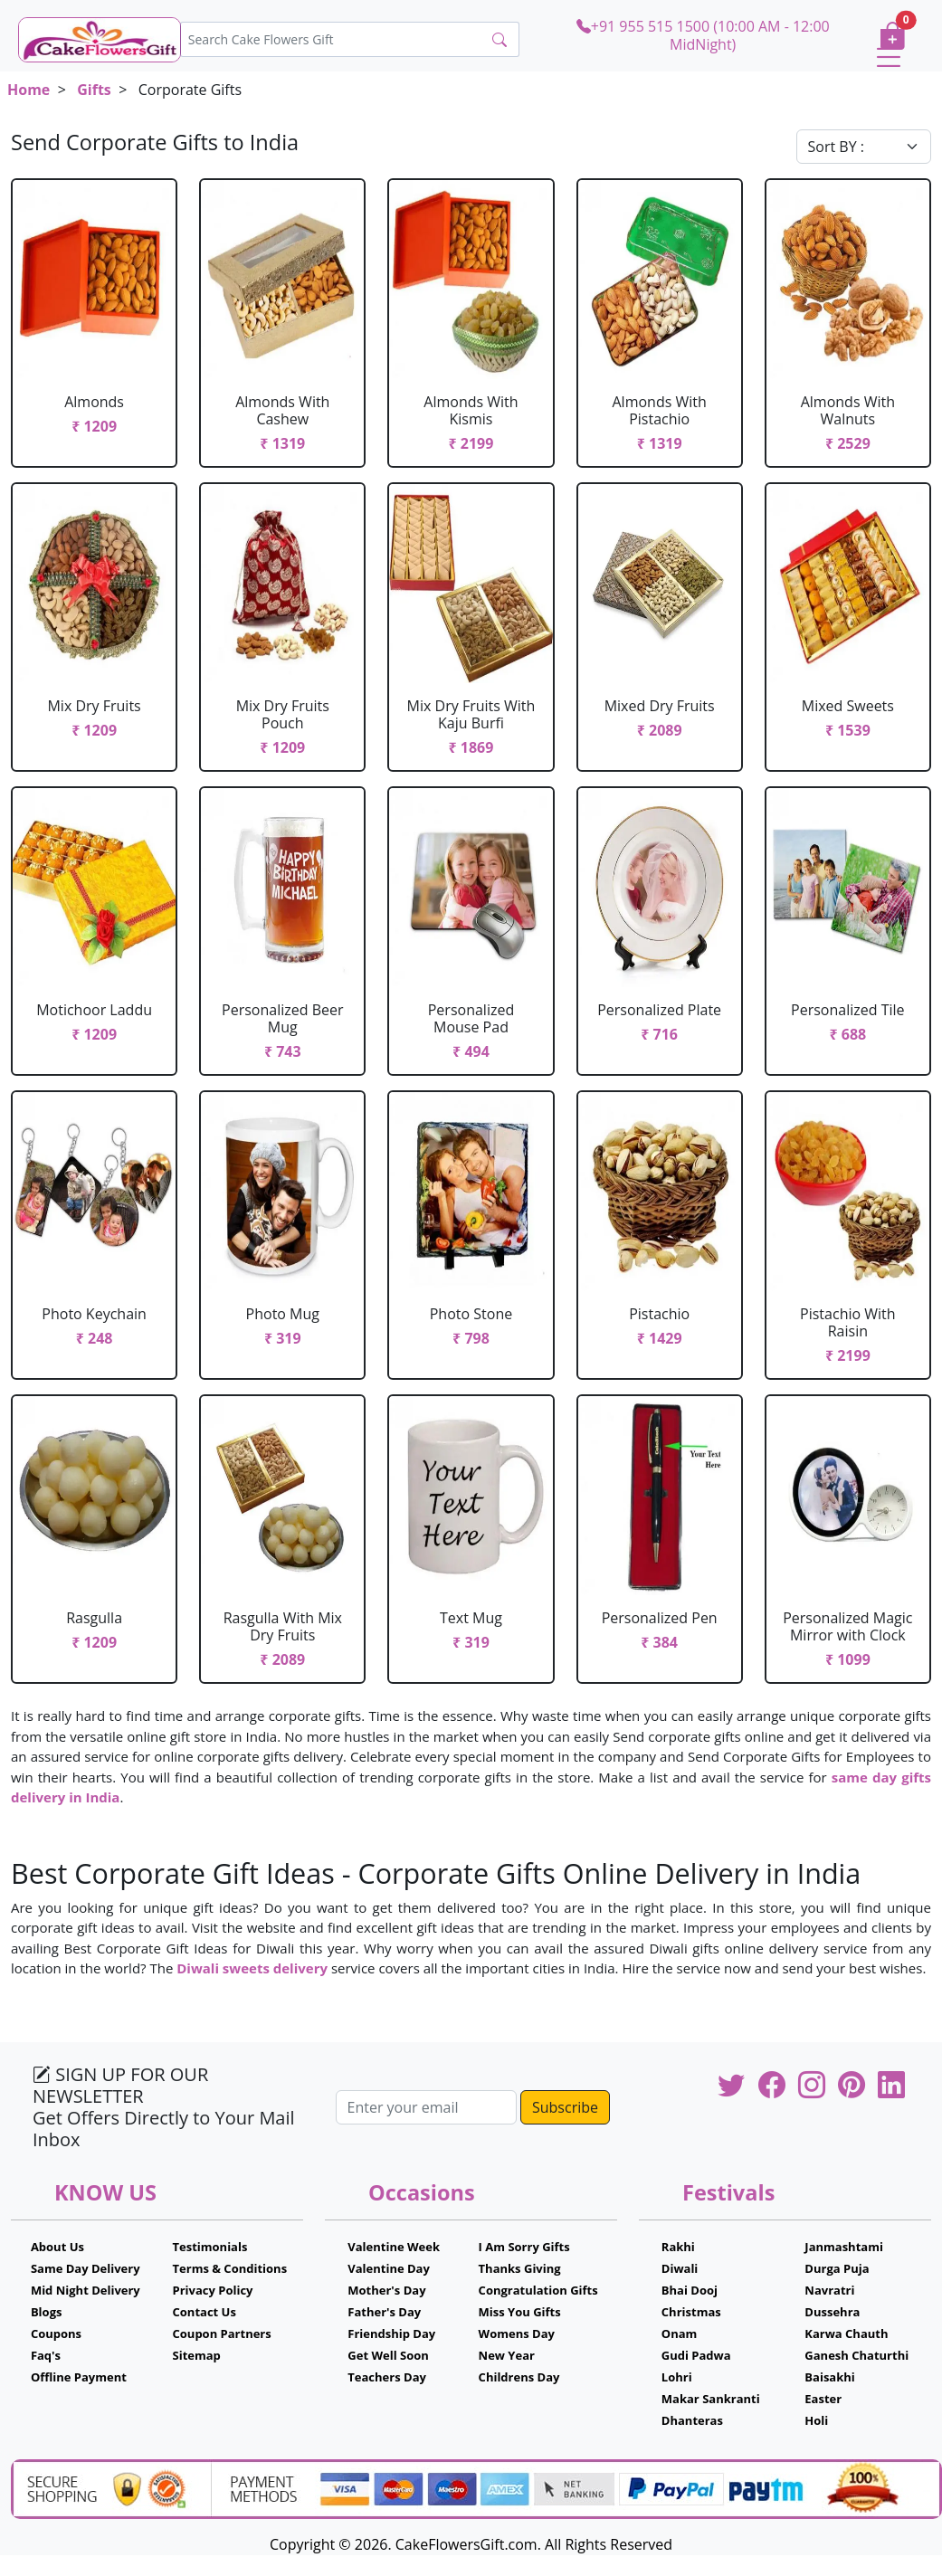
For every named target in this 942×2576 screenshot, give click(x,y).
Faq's (46, 2355)
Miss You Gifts (520, 2312)
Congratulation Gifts (538, 2290)
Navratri (829, 2290)
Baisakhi (829, 2377)
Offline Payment (79, 2377)
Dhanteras (692, 2420)
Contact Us (204, 2312)
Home (28, 90)
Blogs (46, 2312)
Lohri (676, 2377)
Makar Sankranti (710, 2399)
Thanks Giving (520, 2268)
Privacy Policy (213, 2290)
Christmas (691, 2312)
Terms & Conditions (230, 2268)
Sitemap (197, 2355)
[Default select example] (864, 146)
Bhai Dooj (689, 2290)
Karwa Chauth (846, 2333)
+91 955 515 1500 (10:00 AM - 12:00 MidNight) (703, 34)
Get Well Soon (387, 2355)
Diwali (680, 2268)
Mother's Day (386, 2290)
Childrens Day (519, 2377)
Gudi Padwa (696, 2355)
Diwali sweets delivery (252, 1968)
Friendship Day (391, 2333)
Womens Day (517, 2333)
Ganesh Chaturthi (856, 2355)
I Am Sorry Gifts (524, 2247)
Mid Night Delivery (85, 2290)
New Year (507, 2355)
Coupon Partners (222, 2333)
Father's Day (384, 2312)
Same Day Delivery (85, 2268)
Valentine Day (388, 2268)
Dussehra (832, 2312)
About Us (57, 2247)
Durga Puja (836, 2268)
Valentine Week (393, 2247)
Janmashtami (843, 2247)
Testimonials (210, 2247)
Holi (816, 2420)
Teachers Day (386, 2377)
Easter (823, 2399)
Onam (679, 2333)
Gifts (94, 90)
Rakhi (678, 2247)
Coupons (56, 2333)
